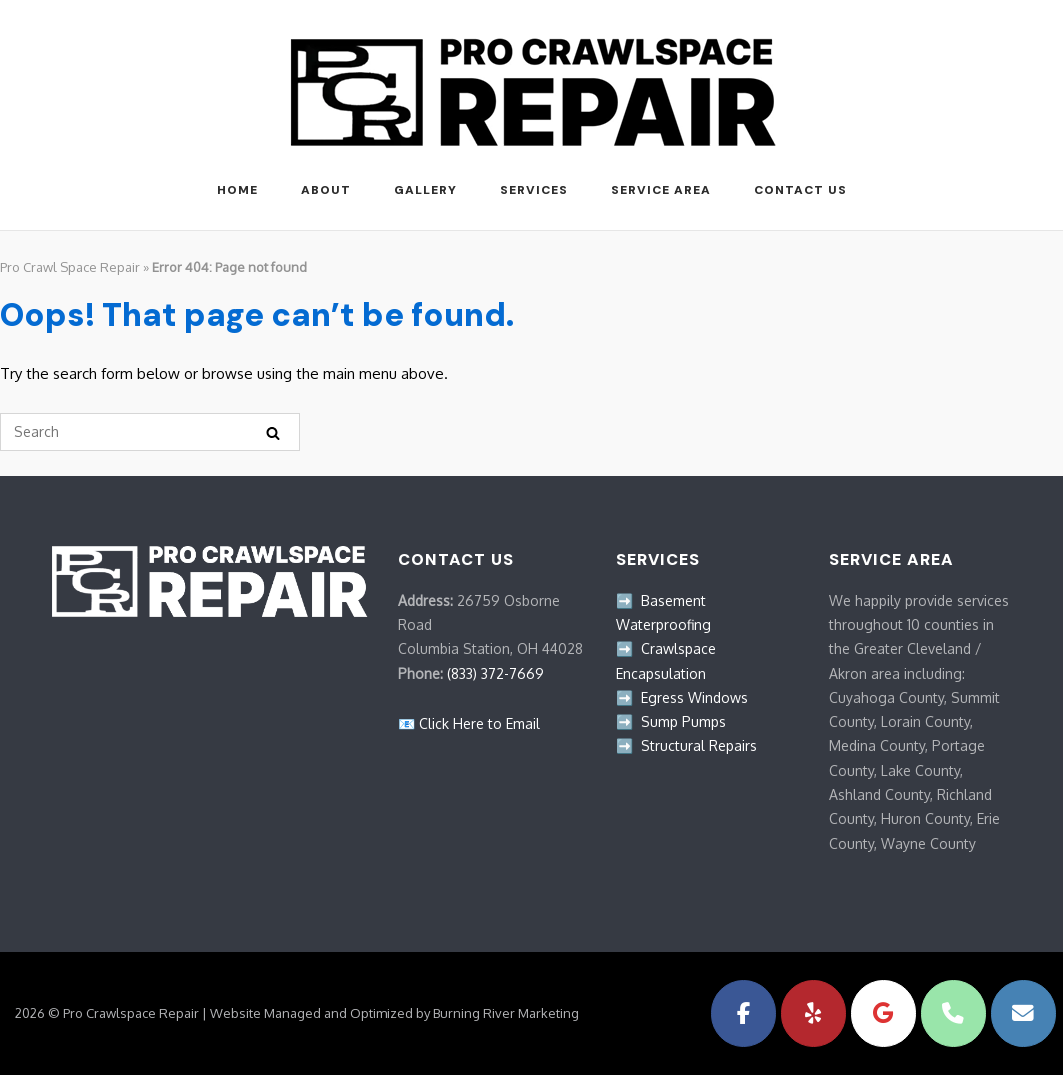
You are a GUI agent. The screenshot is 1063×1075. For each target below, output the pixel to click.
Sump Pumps (683, 721)
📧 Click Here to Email (469, 723)
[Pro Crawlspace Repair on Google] (883, 1014)
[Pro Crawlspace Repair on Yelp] (813, 1014)
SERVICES (534, 190)
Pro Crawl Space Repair (70, 267)
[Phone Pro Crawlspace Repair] (953, 1014)
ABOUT (326, 190)
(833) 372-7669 (495, 673)
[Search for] (150, 432)
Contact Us (800, 190)
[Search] (273, 432)
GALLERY (425, 190)
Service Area (661, 190)
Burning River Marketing (506, 1013)
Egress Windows (694, 697)
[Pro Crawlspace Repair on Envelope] (1023, 1014)
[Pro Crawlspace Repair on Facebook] (743, 1014)
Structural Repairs (699, 745)
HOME (237, 190)
